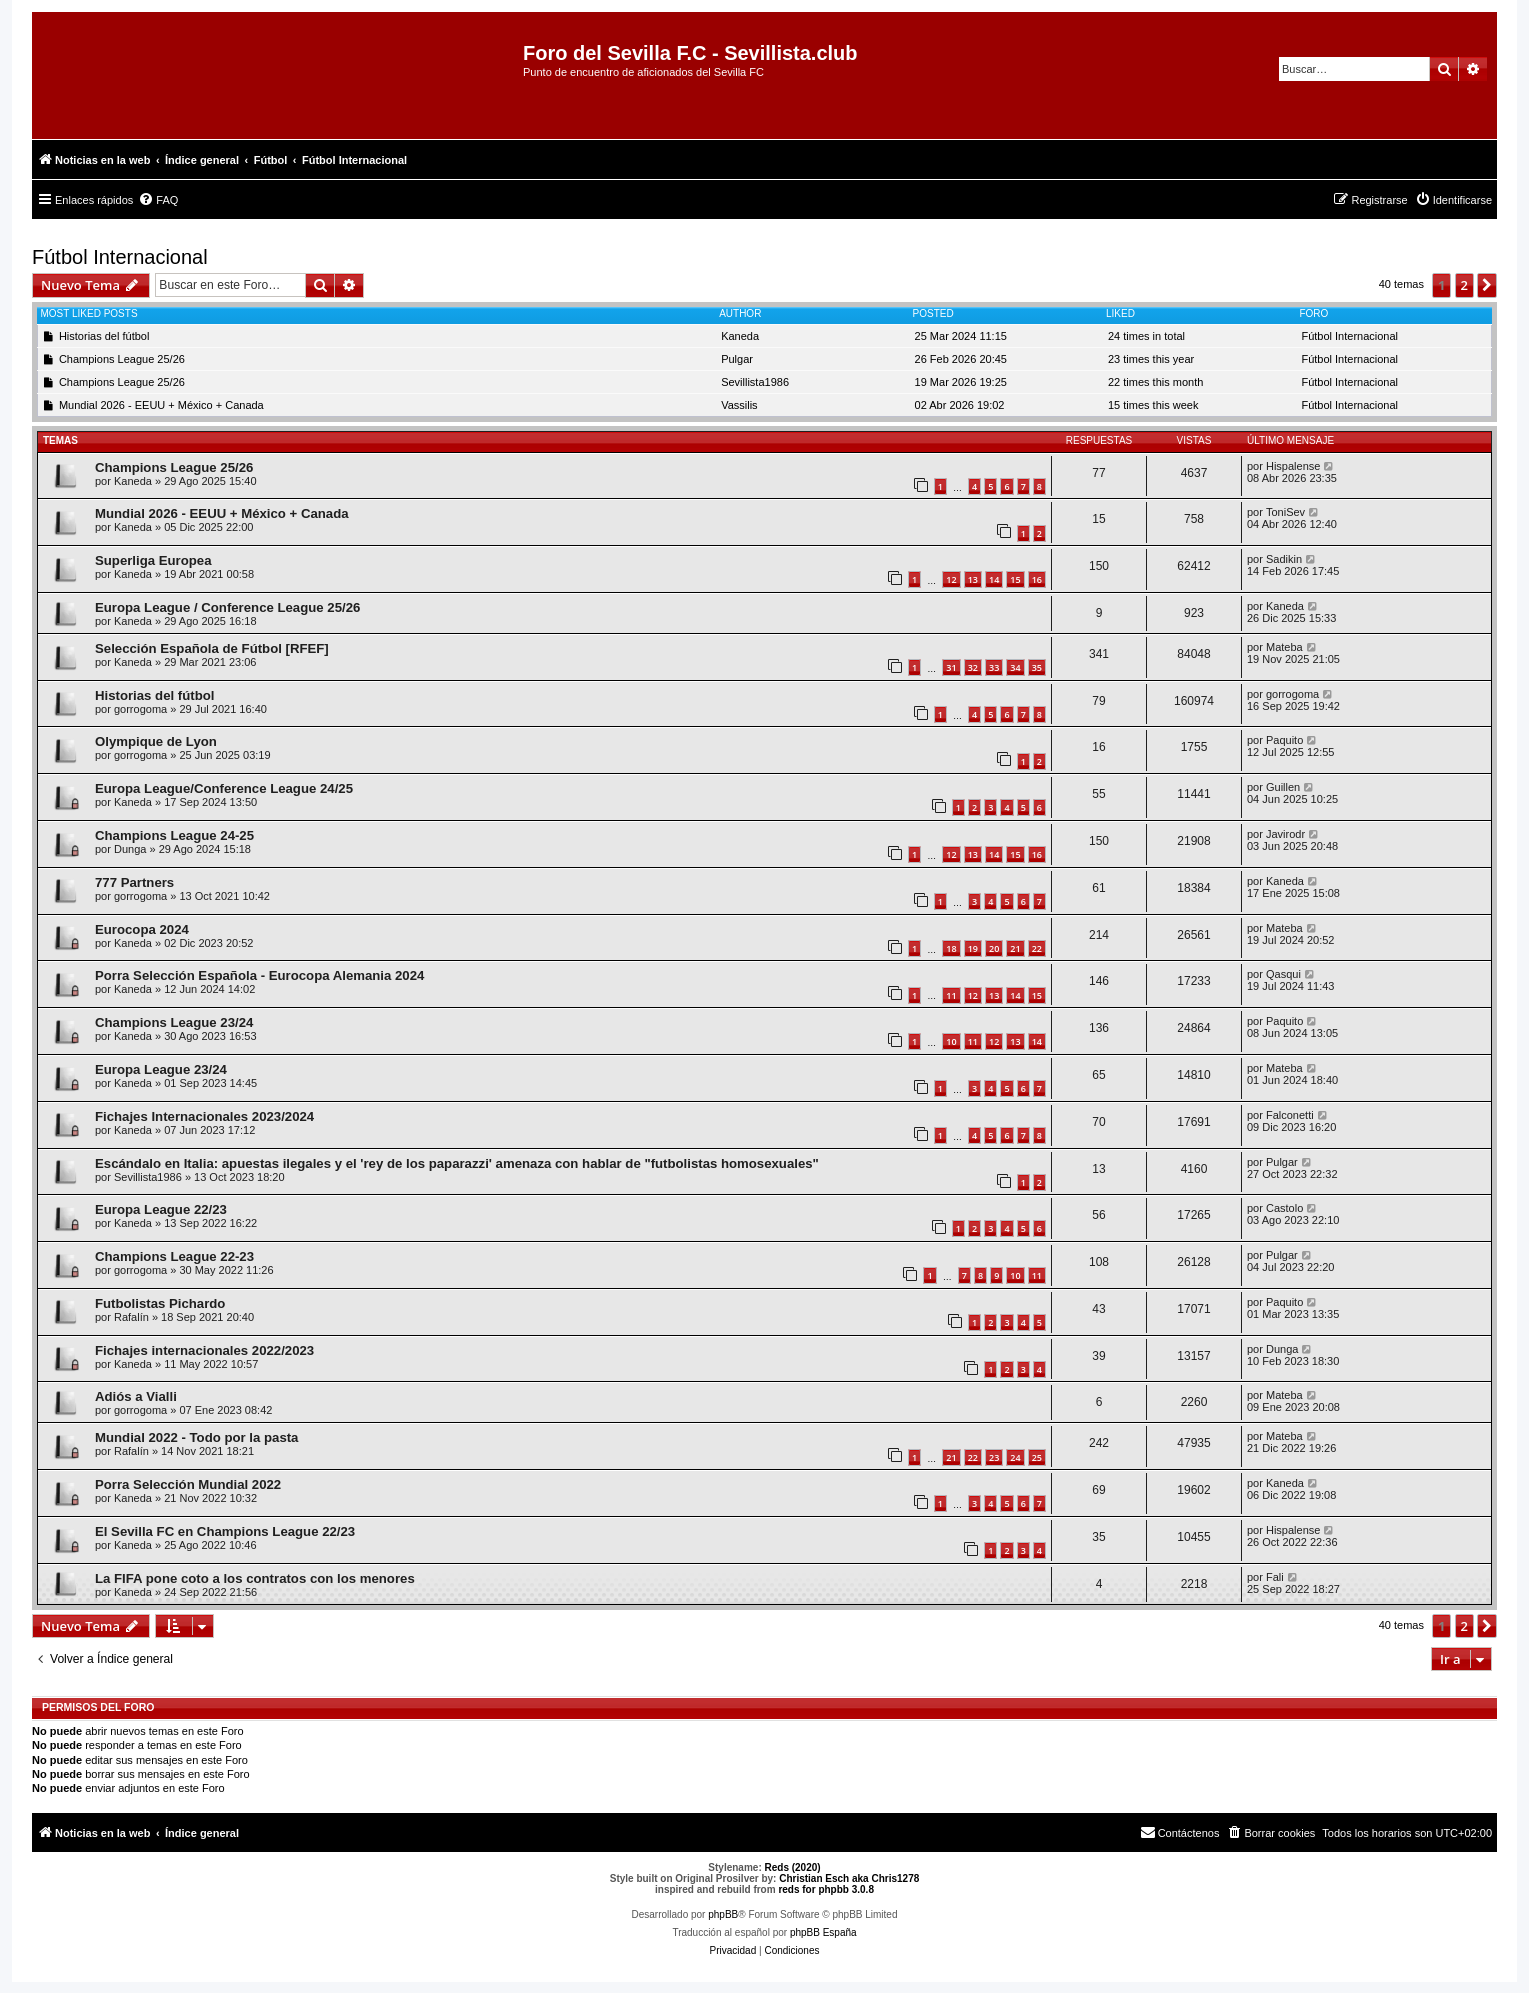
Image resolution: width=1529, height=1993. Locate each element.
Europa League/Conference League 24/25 (224, 788)
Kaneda (740, 336)
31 (951, 667)
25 (1037, 1457)
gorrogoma (140, 709)
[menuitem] (158, 200)
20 (994, 948)
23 (994, 1457)
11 (951, 995)
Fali (1275, 1577)
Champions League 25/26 (122, 359)
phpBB (723, 1914)
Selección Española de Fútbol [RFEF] (212, 648)
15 (1015, 579)
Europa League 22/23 (161, 1209)
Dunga (130, 849)
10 (951, 1041)
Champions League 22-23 (174, 1256)
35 (1037, 667)
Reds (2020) (793, 1867)
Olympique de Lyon (156, 741)
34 (1015, 667)
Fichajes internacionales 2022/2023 (204, 1350)
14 (994, 579)
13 (973, 579)
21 (1015, 948)
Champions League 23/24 (174, 1022)
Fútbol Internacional (120, 257)
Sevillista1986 (755, 382)
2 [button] (1464, 285)
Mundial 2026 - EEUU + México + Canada (161, 405)
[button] (1487, 285)
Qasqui (1283, 974)
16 (1037, 579)
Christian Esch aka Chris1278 (849, 1878)
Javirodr (1285, 834)
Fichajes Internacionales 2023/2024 (204, 1116)
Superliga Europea (153, 560)
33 (994, 667)
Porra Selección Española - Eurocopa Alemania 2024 (259, 975)
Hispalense (1293, 466)
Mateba (1284, 647)
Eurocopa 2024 (142, 929)
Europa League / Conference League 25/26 (227, 607)
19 (973, 948)
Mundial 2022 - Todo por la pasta (196, 1437)
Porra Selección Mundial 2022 (188, 1484)
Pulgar (737, 359)
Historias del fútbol (104, 336)
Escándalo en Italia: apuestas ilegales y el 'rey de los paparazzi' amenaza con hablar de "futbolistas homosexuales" (457, 1163)
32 (973, 667)
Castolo (1284, 1208)
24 (1015, 1457)
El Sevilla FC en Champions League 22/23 (225, 1531)
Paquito (1284, 740)
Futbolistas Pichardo (160, 1303)
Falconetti (1290, 1115)
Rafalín (131, 1317)
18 (951, 948)
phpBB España (823, 1932)
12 (951, 579)
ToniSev (1285, 512)
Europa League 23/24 (161, 1069)
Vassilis (739, 405)
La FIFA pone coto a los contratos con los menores (255, 1578)
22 (1037, 948)
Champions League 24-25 (174, 835)
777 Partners (134, 882)
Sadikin (1284, 559)
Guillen (1283, 787)
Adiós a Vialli (136, 1396)
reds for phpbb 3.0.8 (826, 1889)
